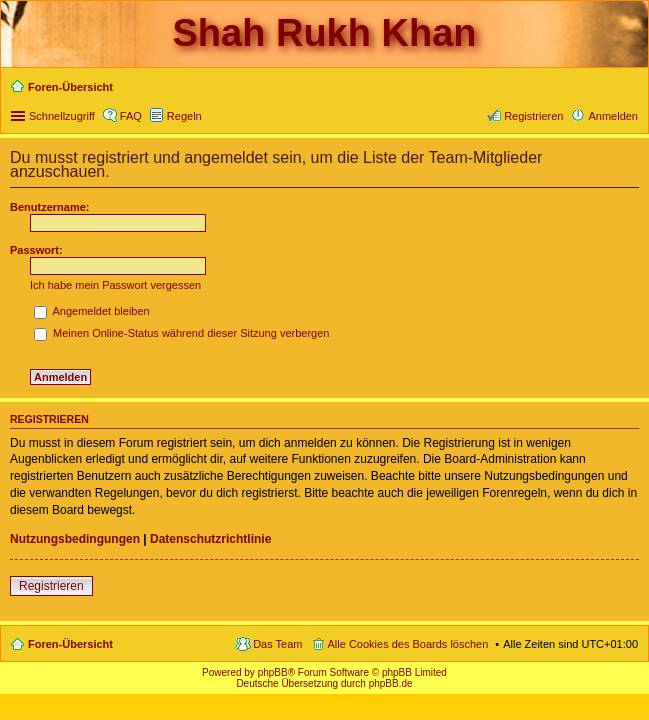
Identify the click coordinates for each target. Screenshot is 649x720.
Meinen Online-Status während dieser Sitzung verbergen (181, 333)
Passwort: (36, 250)
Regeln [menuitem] (184, 116)
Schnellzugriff (62, 116)
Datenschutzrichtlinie (210, 539)
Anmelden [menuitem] (613, 116)
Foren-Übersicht (70, 644)
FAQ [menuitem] (131, 116)
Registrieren (51, 586)
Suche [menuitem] (632, 89)
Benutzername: (49, 207)
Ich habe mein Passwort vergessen (115, 285)
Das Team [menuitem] (277, 644)
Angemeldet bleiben (92, 311)
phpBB (273, 672)
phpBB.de (391, 683)
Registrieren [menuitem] (533, 116)
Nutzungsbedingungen (75, 539)
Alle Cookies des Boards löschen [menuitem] (408, 644)
